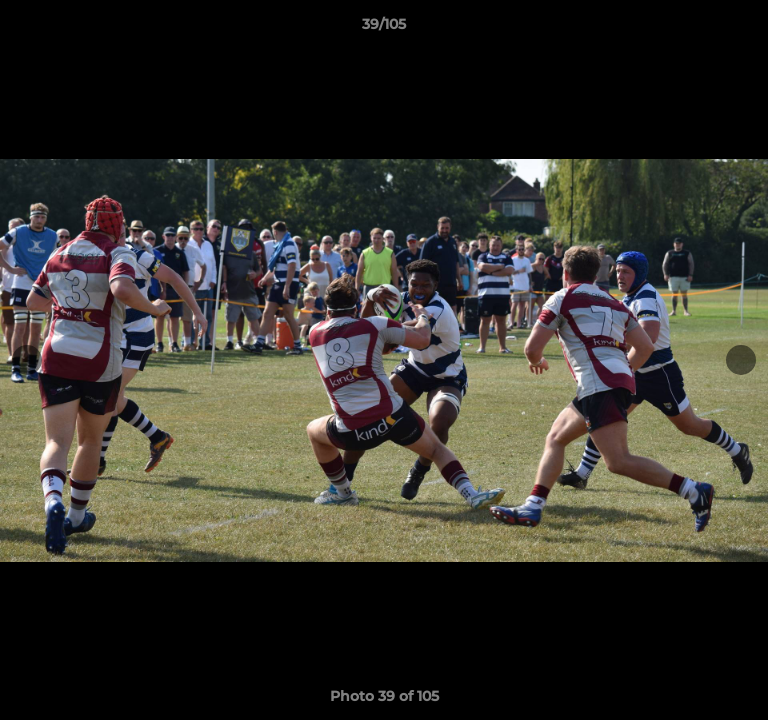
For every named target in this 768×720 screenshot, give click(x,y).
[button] (744, 29)
